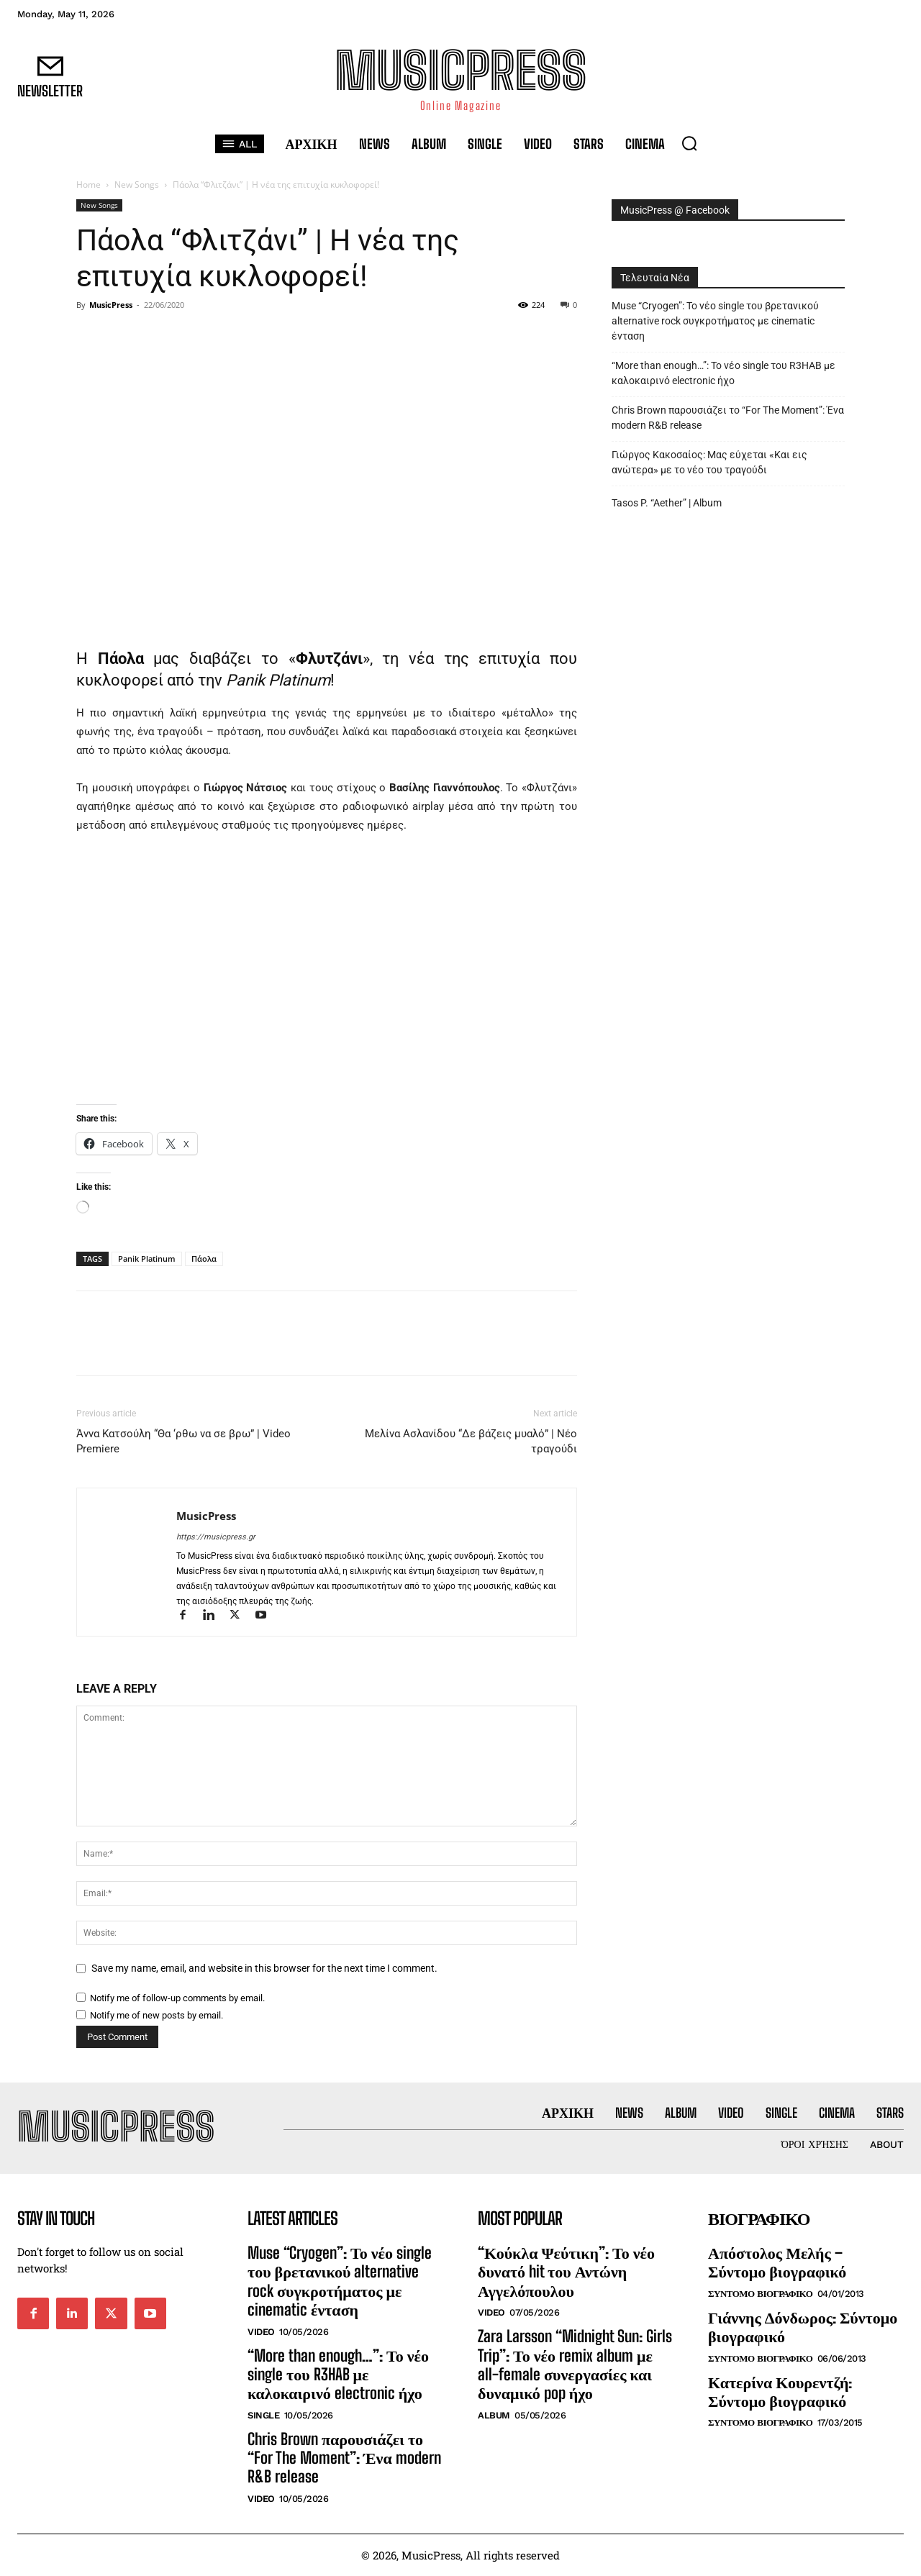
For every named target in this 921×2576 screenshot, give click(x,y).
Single (263, 2415)
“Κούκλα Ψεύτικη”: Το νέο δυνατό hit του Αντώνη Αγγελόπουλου (566, 2271)
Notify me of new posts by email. (156, 2015)
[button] (689, 143)
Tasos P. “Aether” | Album (667, 503)
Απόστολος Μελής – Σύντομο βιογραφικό (777, 2262)
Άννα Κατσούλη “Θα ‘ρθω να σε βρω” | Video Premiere (183, 1441)
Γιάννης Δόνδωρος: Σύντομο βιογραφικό (802, 2327)
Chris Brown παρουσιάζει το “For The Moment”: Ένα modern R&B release (728, 417)
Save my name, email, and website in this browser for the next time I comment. (264, 1968)
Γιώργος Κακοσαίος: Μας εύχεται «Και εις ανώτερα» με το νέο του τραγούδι (709, 462)
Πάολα (204, 1258)
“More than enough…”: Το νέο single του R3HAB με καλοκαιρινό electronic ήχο (723, 373)
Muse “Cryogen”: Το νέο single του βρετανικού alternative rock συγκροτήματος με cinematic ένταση (715, 321)
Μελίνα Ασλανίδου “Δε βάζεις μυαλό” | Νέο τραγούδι (471, 1441)
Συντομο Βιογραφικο (760, 2293)
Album (494, 2415)
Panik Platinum (147, 1258)
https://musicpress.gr (215, 1537)
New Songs (136, 184)
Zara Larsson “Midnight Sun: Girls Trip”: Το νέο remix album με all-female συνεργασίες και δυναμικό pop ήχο (575, 2364)
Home (88, 184)
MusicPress (110, 304)
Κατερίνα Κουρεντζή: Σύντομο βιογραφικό (780, 2391)
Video (261, 2331)
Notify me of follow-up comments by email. (177, 1998)
